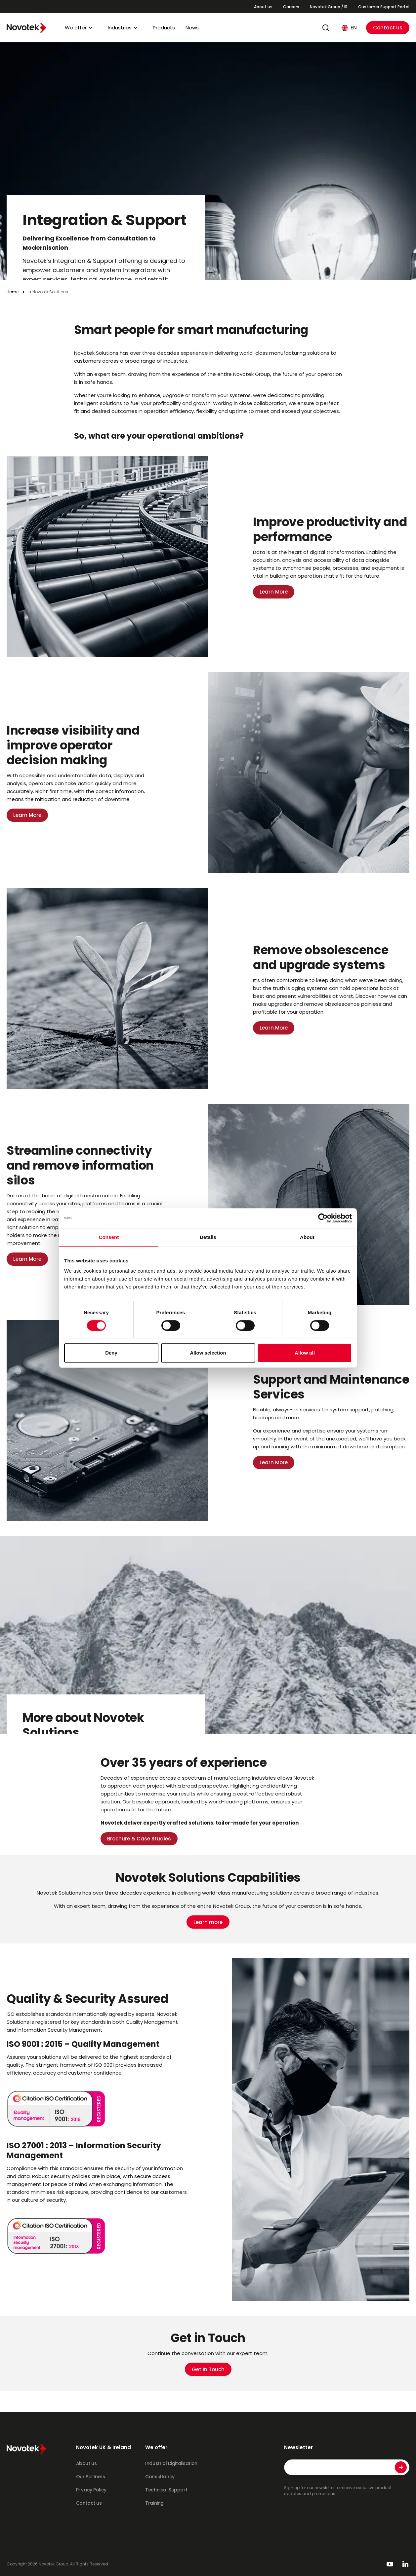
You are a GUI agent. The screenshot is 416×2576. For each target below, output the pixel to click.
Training (154, 2503)
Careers (291, 7)
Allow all (305, 1353)
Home (13, 292)
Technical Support (166, 2489)
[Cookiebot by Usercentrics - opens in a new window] (323, 1218)
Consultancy (159, 2476)
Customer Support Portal (383, 7)
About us (263, 7)
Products (164, 27)
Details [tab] (208, 1237)
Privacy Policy (91, 2489)
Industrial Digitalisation (171, 2463)
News (192, 27)
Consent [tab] (109, 1237)
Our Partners (90, 2476)
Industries (120, 27)
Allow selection (208, 1353)
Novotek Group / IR (329, 7)
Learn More (274, 591)
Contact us (387, 27)
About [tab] (307, 1237)
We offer (76, 27)
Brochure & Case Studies (139, 1838)
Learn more (208, 1922)
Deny (111, 1353)
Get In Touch (208, 2369)
